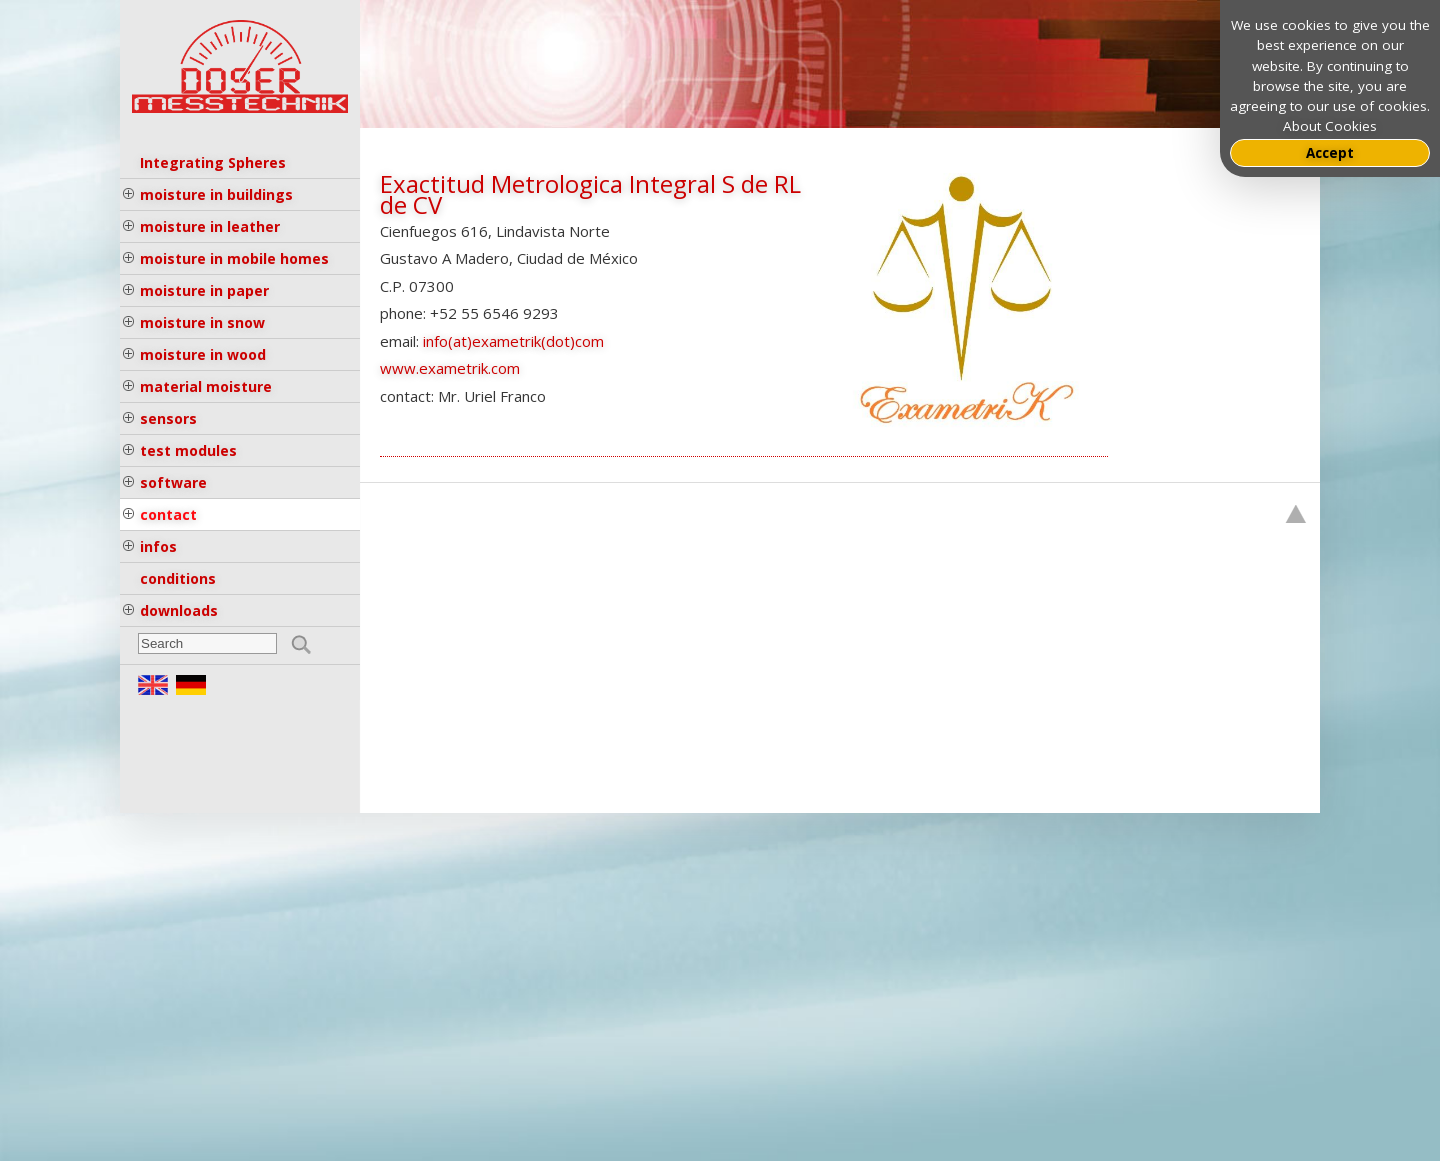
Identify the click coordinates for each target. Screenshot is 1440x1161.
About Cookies (1330, 126)
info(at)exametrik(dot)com (513, 341)
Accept (1330, 153)
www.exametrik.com (450, 368)
